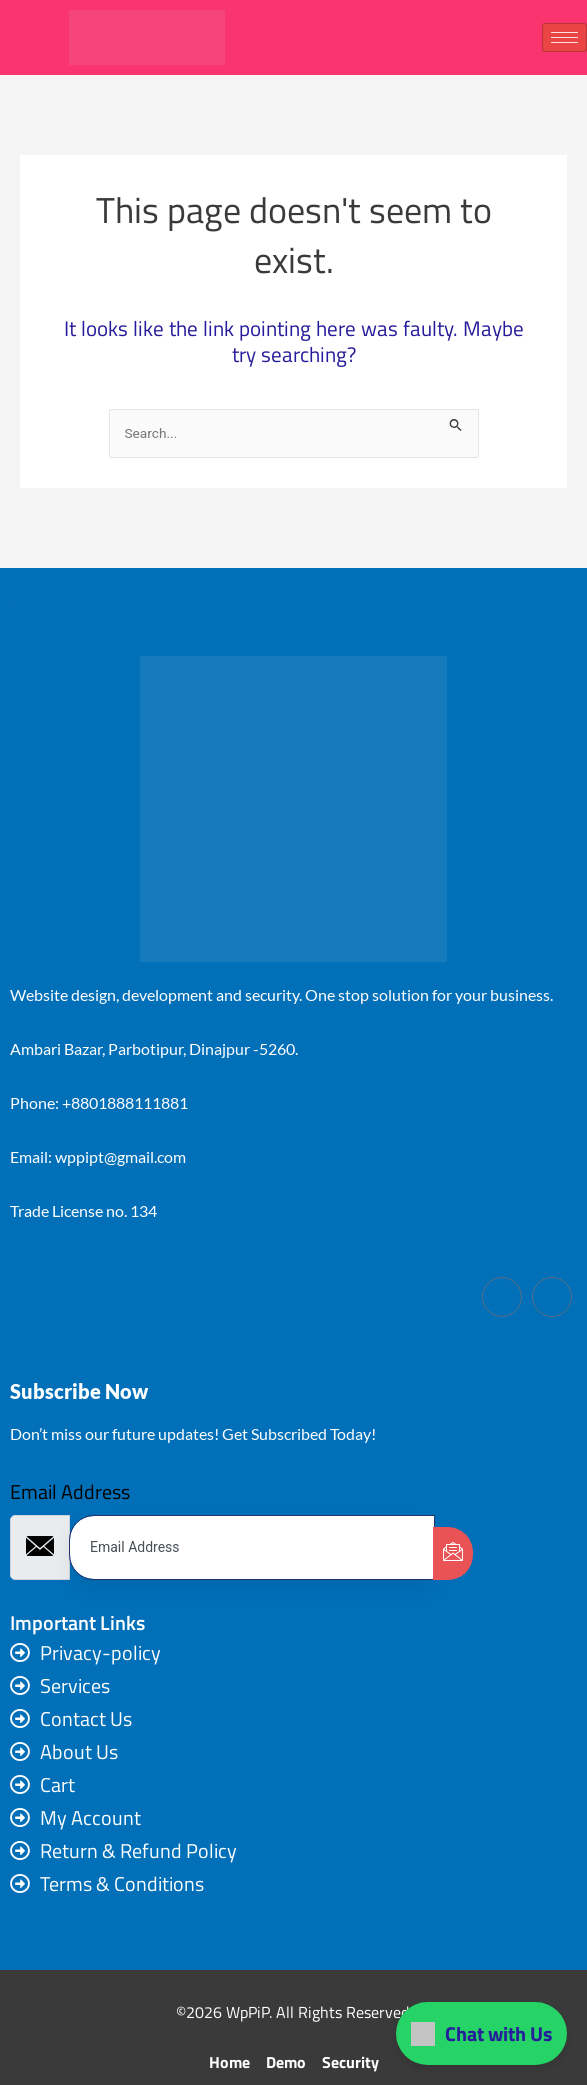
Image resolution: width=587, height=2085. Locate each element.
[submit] (453, 1553)
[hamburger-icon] (564, 37)
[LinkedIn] (552, 1297)
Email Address (70, 1491)
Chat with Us (481, 2033)
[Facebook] (502, 1297)
